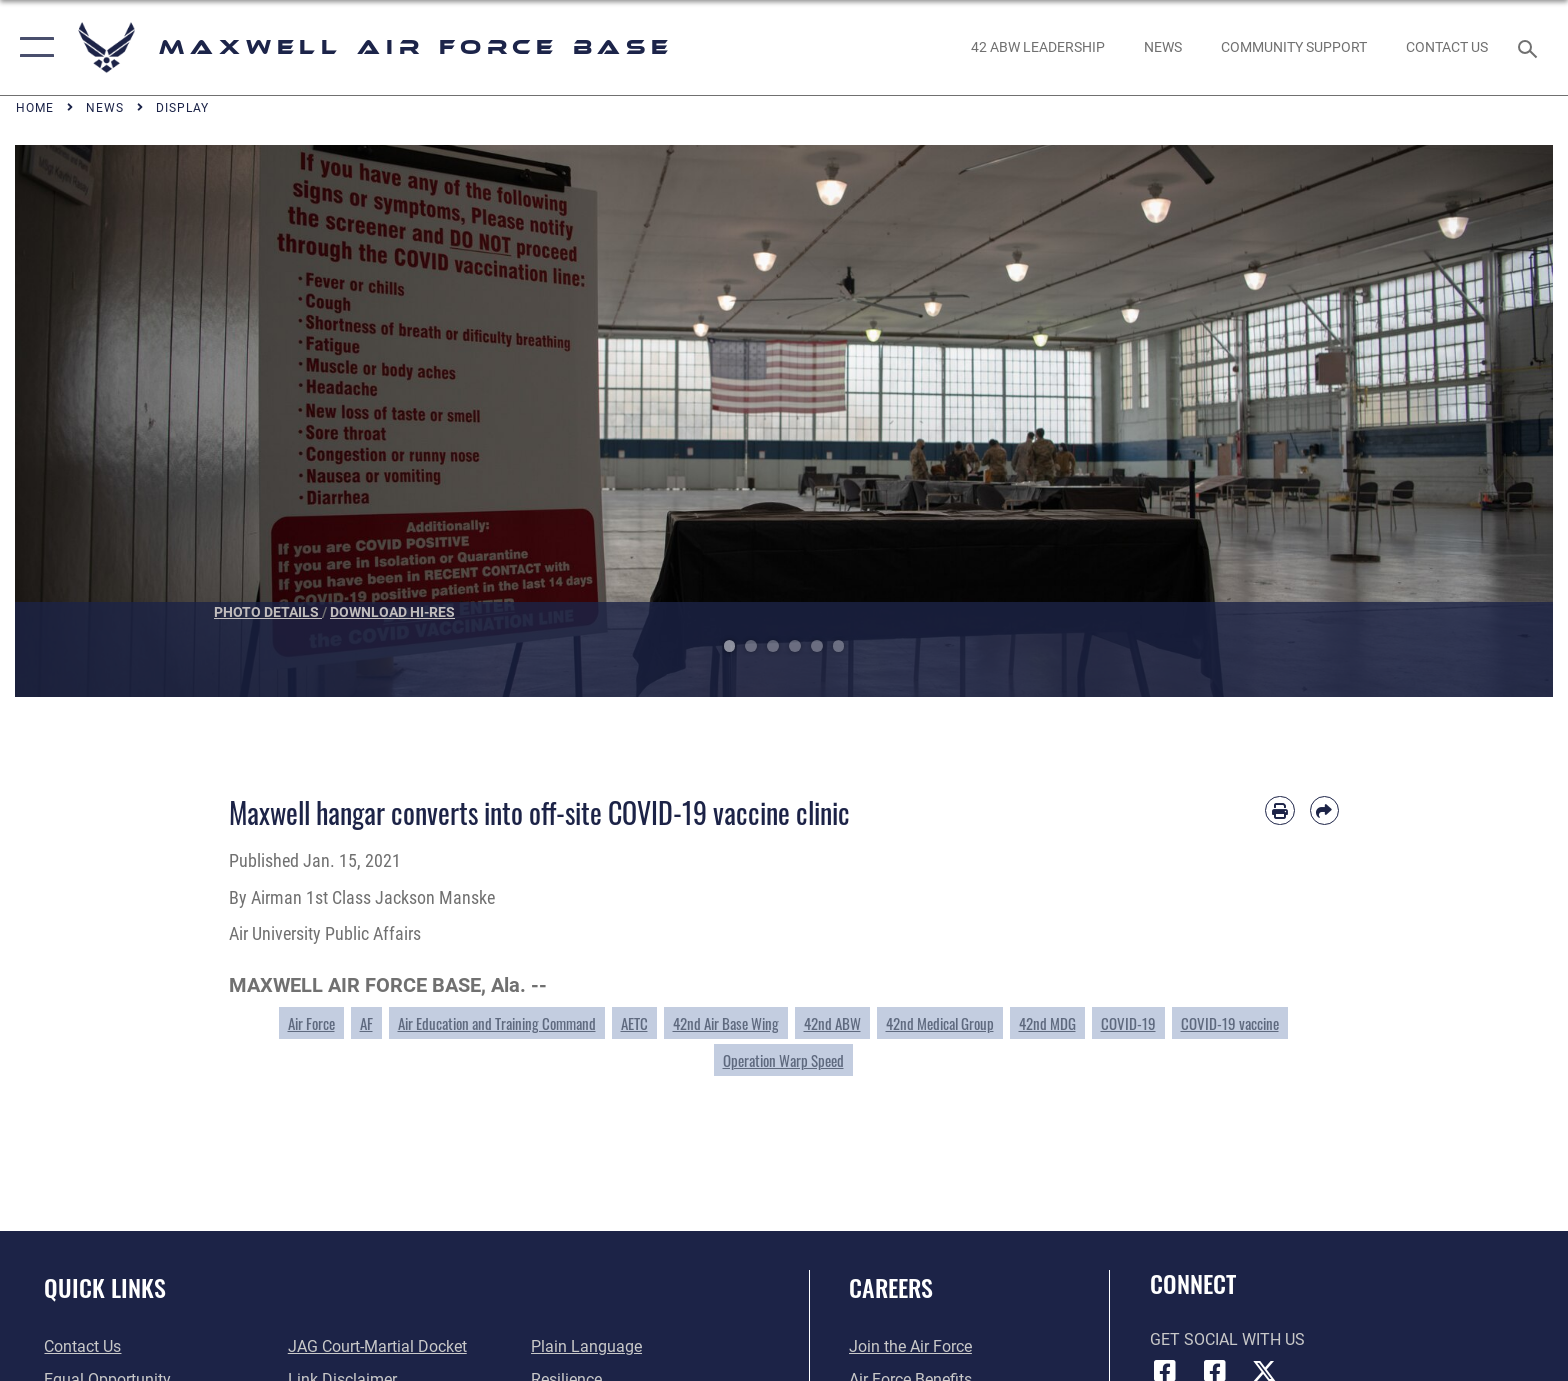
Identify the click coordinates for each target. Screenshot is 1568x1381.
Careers (891, 1287)
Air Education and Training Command (497, 1023)
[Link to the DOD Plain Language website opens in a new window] (586, 1346)
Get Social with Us (1227, 1339)
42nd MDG (1047, 1023)
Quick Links (105, 1287)
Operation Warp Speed (783, 1060)
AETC (634, 1023)
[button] (32, 47)
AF (366, 1023)
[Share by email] (1324, 810)
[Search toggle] (1530, 47)
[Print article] (1279, 810)
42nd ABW (832, 1023)
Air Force (311, 1023)
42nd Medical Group (940, 1023)
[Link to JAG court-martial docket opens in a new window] (377, 1346)
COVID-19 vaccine (1230, 1023)
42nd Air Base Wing (726, 1023)
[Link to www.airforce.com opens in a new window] (910, 1346)
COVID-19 (1128, 1023)
